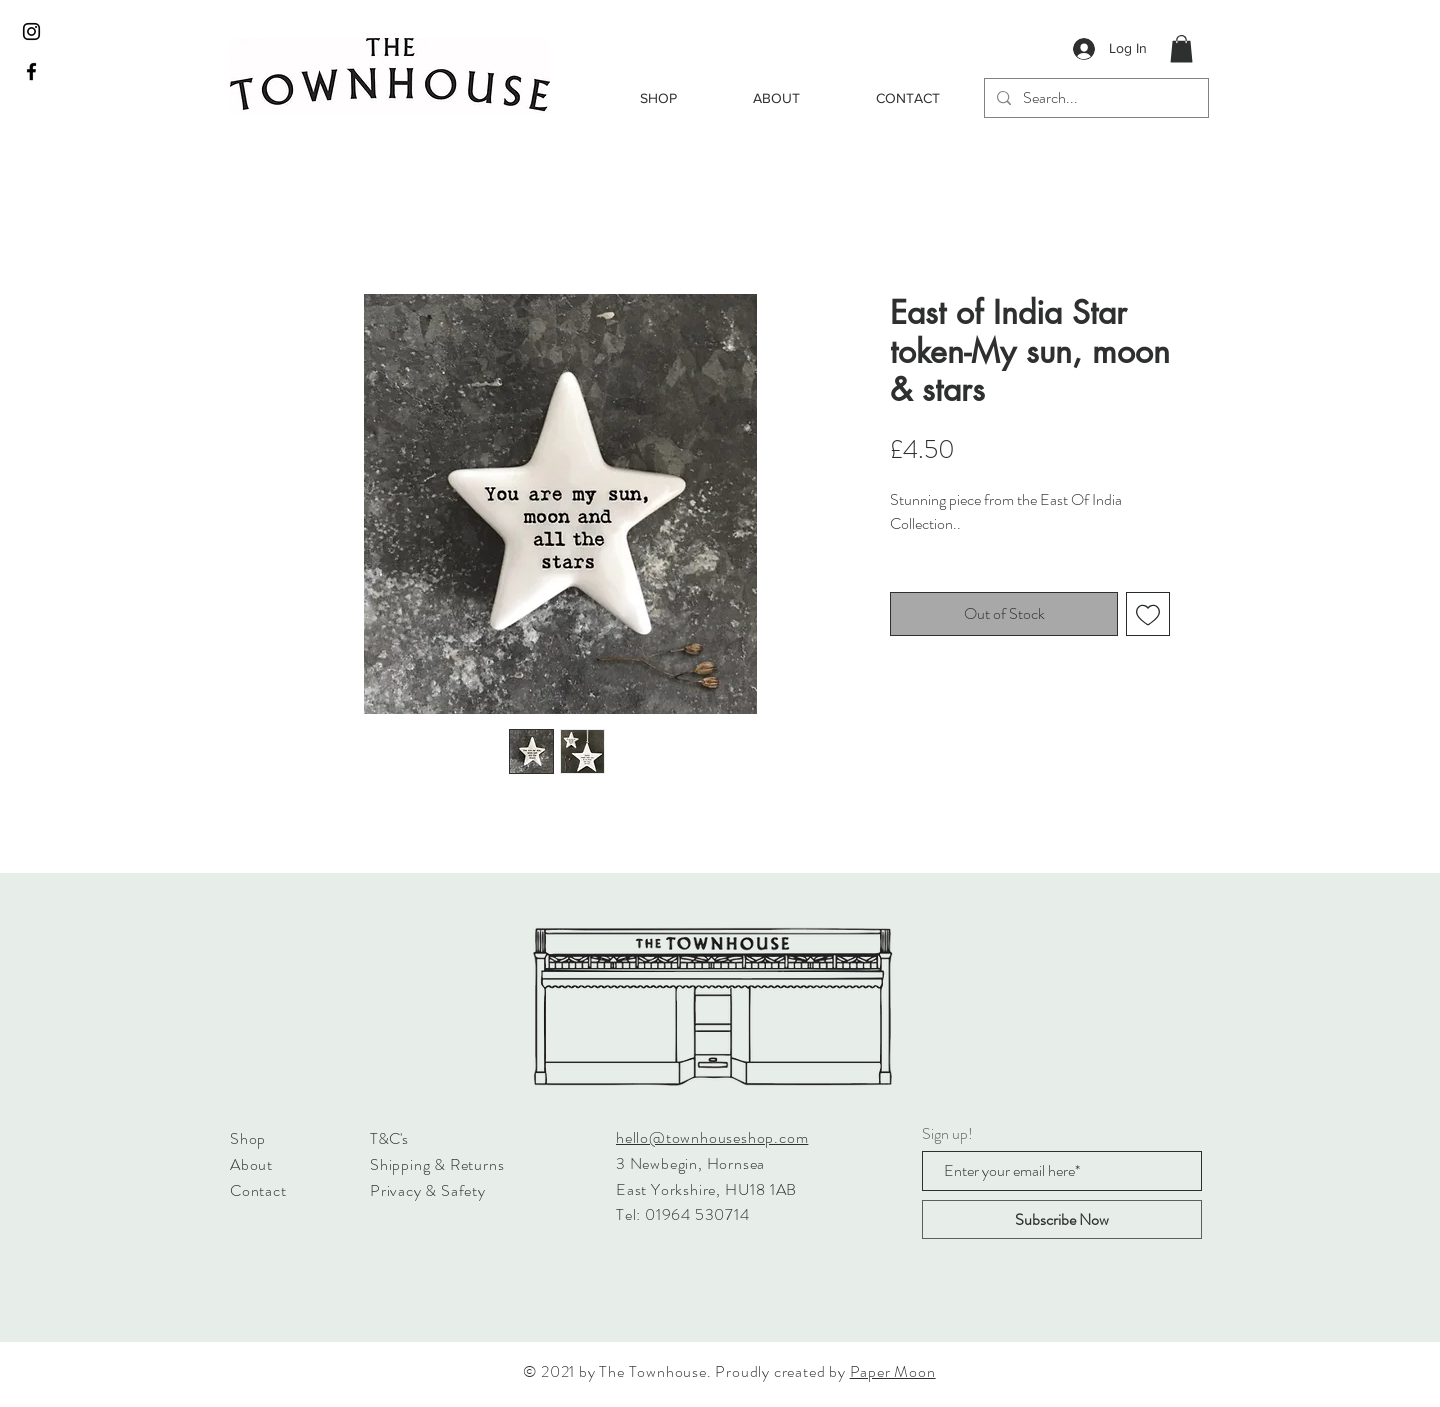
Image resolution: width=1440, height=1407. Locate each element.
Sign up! (947, 1134)
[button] (1181, 48)
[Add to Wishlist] (1148, 614)
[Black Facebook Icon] (31, 71)
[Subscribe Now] (1062, 1219)
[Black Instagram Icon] (31, 31)
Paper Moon (893, 1371)
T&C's (389, 1138)
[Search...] (1094, 98)
